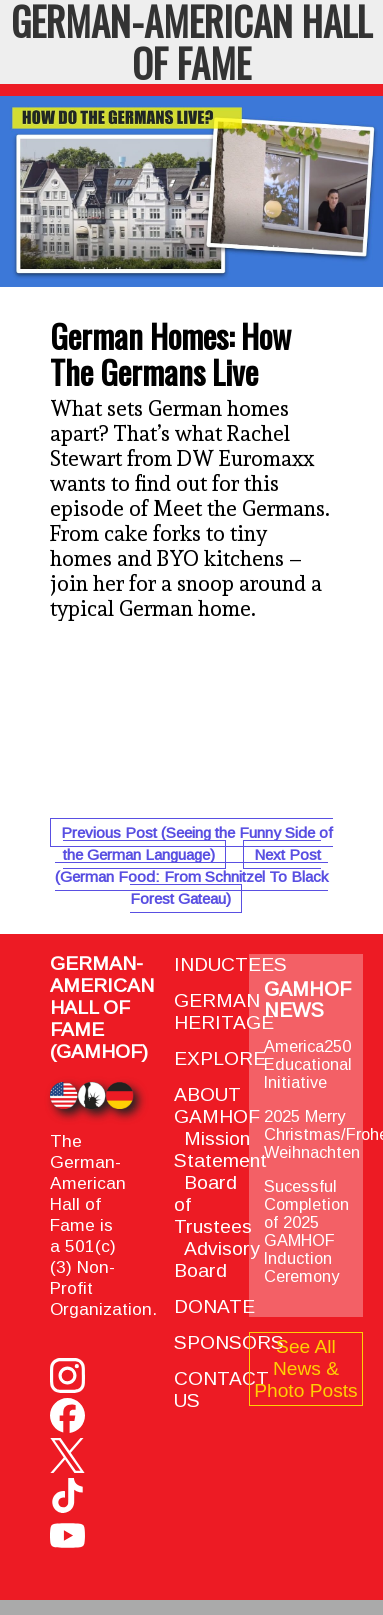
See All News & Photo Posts (305, 1368)
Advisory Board (217, 1259)
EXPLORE (220, 1058)
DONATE (214, 1306)
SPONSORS (229, 1342)
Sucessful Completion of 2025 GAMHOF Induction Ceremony (306, 1231)
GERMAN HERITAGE (224, 1011)
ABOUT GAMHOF (217, 1105)
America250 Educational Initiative (308, 1064)
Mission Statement (220, 1149)
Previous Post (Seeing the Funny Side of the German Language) (197, 843)
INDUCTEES (230, 964)
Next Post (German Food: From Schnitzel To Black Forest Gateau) (191, 876)
